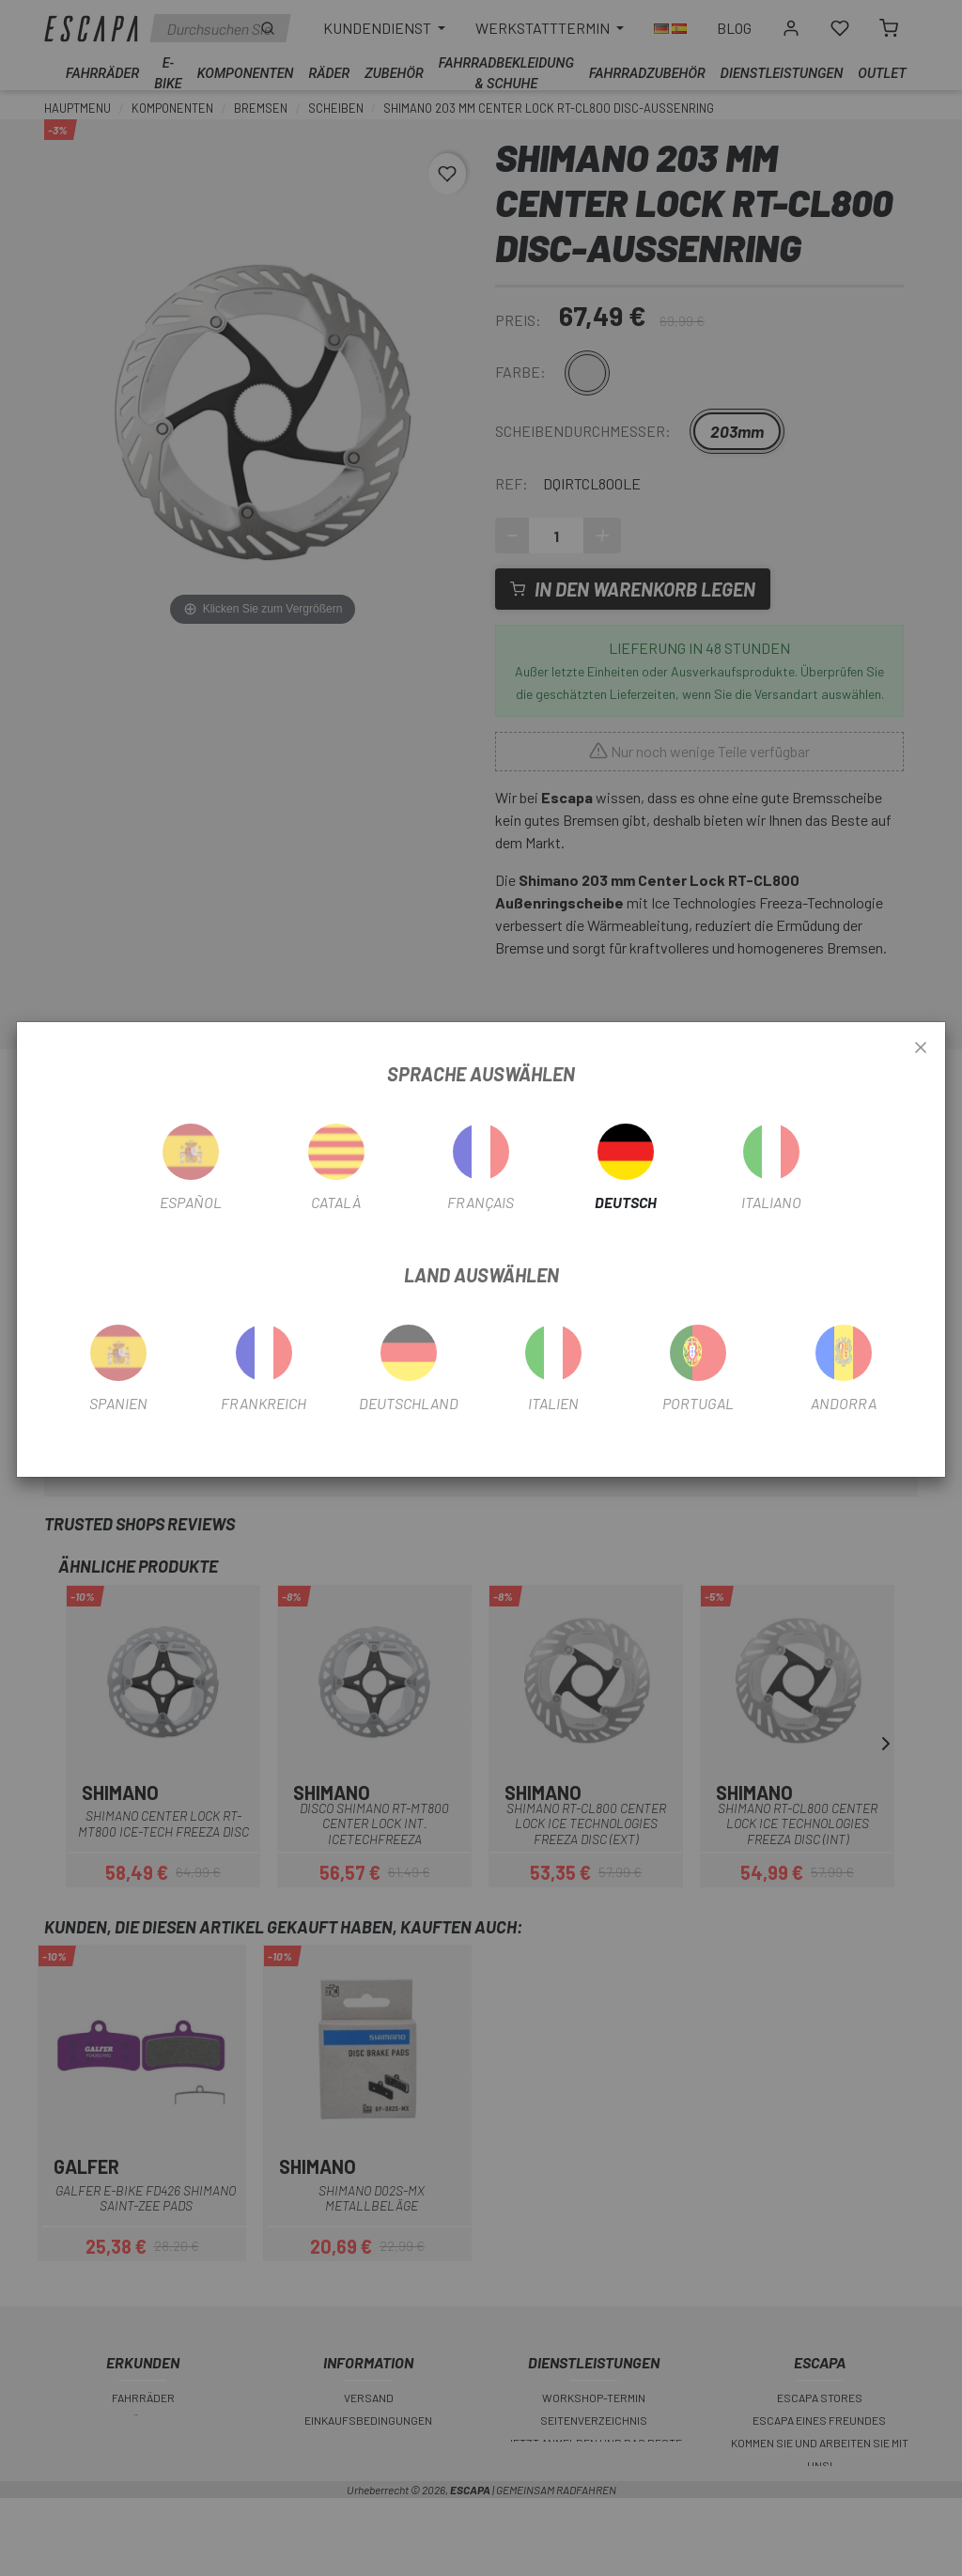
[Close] (920, 1048)
